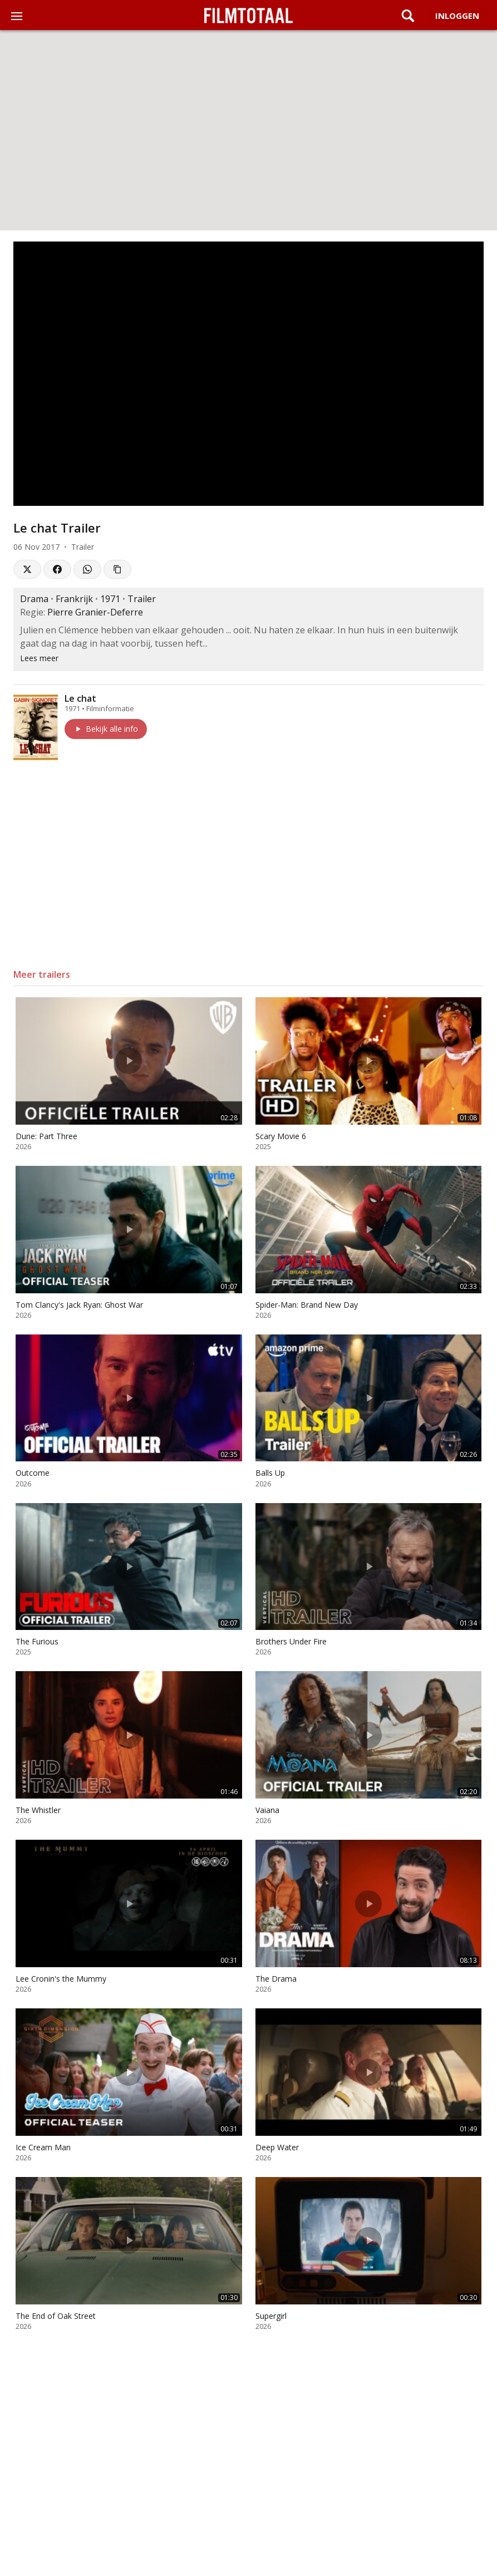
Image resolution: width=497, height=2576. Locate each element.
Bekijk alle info (105, 728)
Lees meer (39, 658)
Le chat (80, 698)
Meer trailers (41, 974)
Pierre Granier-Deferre (95, 612)
